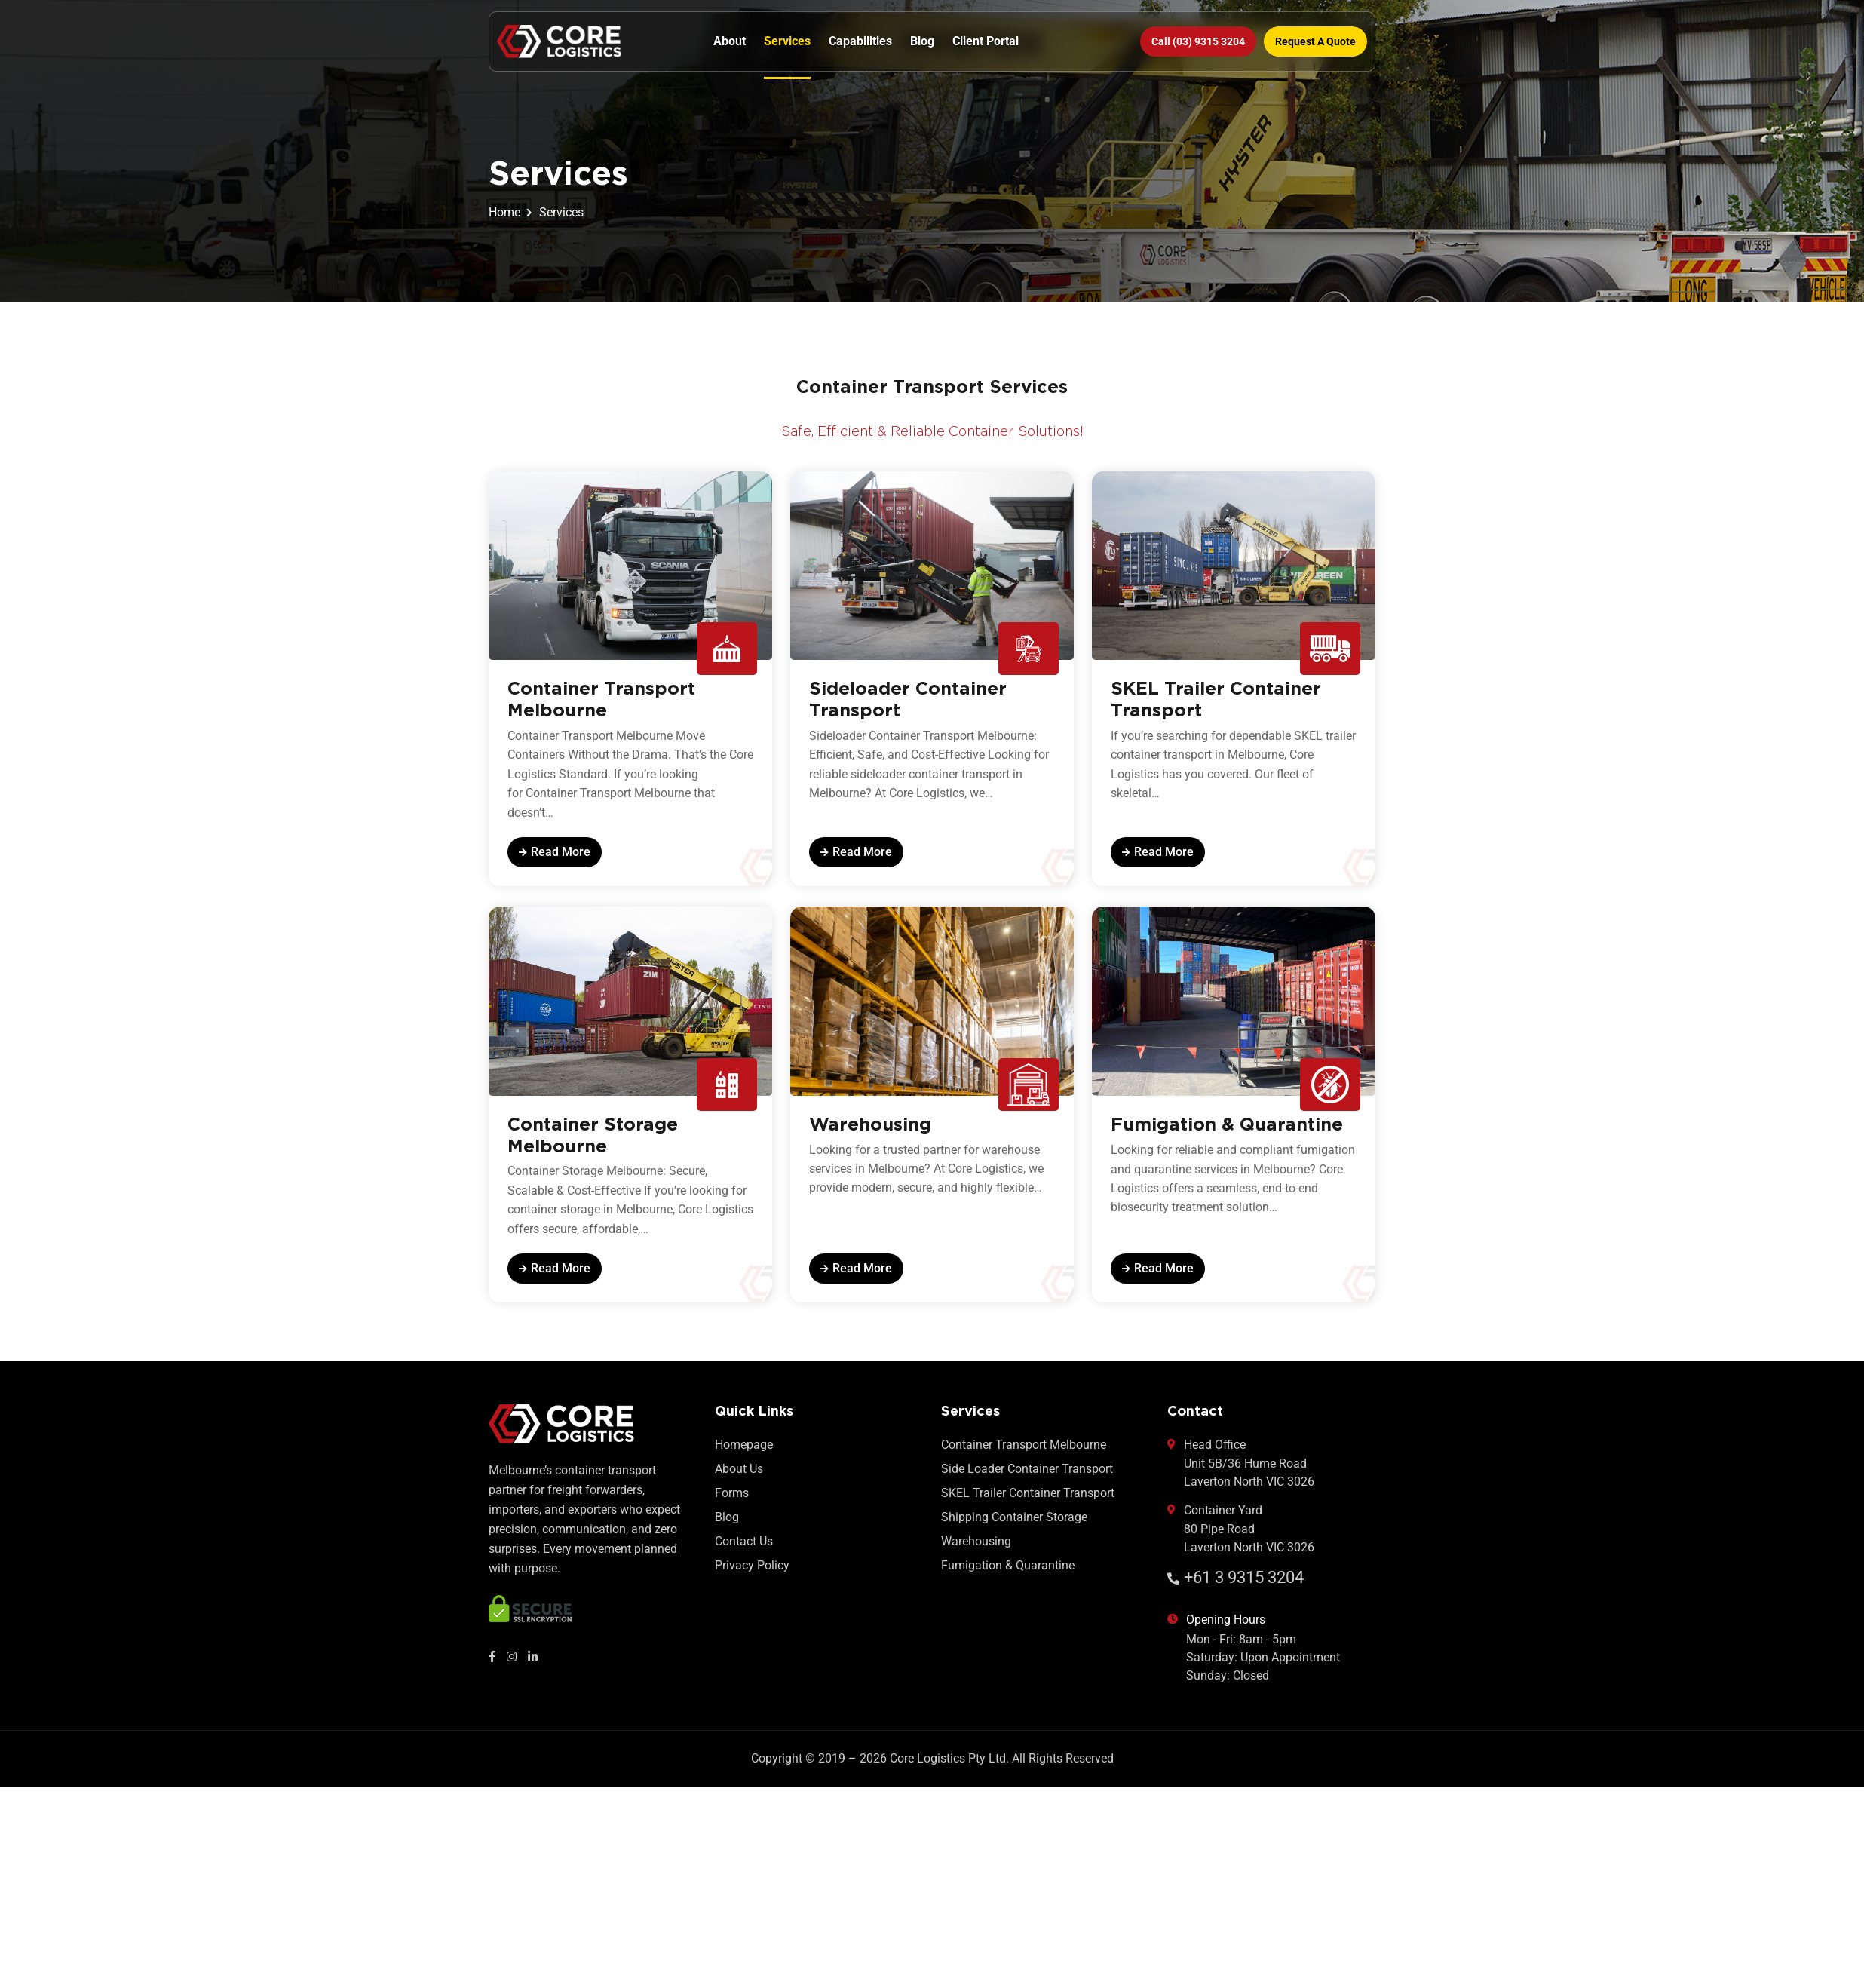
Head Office (1240, 1472)
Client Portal (985, 41)
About (729, 41)
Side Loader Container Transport (1027, 1477)
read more (554, 854)
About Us (739, 1477)
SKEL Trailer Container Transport (1027, 1501)
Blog (922, 41)
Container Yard (1240, 1538)
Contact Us (744, 1549)
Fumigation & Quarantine (1008, 1573)
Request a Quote (1315, 41)
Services (787, 41)
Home (504, 212)
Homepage (744, 1453)
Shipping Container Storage (1014, 1525)
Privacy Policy (752, 1573)
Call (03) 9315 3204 (1198, 41)
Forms (732, 1501)
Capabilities (860, 41)
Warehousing (976, 1549)
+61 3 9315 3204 (1235, 1585)
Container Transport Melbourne (1023, 1453)
